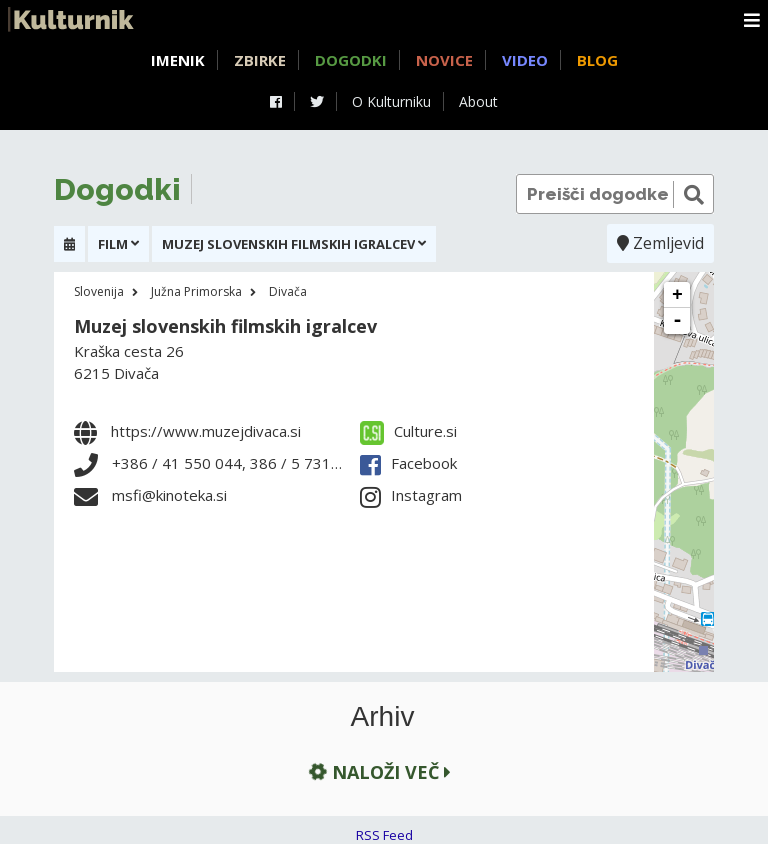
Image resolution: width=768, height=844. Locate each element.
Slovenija (99, 291)
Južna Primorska (196, 291)
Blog (597, 60)
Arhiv (383, 717)
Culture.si (408, 431)
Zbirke (260, 60)
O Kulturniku (391, 101)
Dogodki (351, 60)
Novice (444, 60)
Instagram (411, 495)
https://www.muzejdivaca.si (206, 431)
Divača (288, 291)
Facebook (408, 463)
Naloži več (377, 772)
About (478, 101)
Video (525, 60)
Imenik (178, 60)
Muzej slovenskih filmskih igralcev (225, 326)
